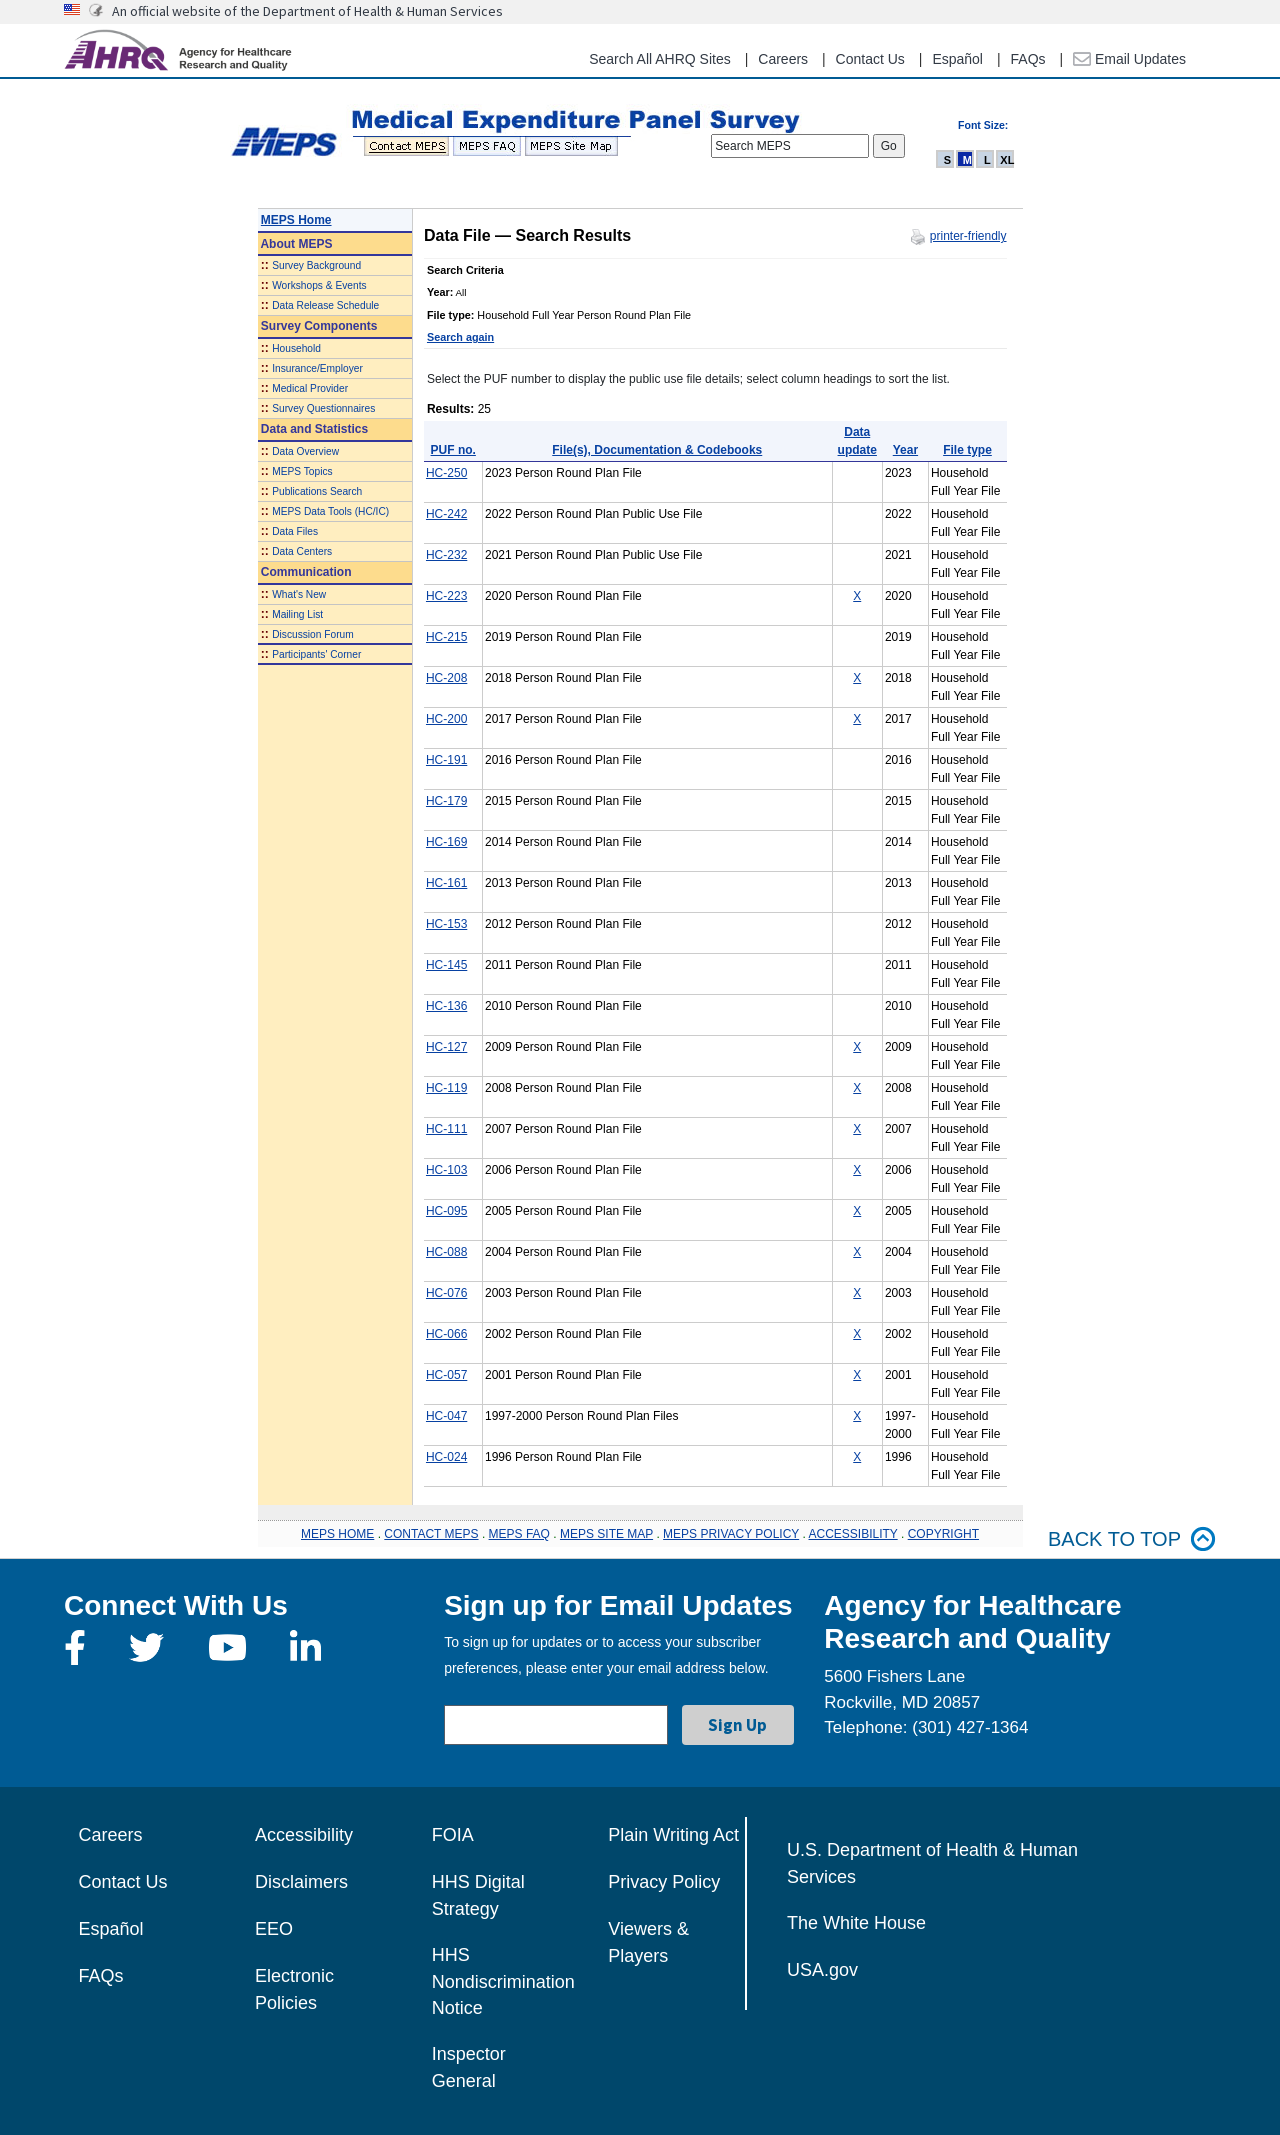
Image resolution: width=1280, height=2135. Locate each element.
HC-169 (446, 842)
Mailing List (297, 614)
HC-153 (446, 924)
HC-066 (446, 1334)
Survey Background (316, 265)
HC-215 (446, 637)
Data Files (295, 531)
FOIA (453, 1835)
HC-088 (446, 1252)
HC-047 (446, 1416)
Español (957, 59)
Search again (460, 337)
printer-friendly (968, 236)
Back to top (1132, 1539)
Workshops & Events (319, 285)
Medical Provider (310, 388)
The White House (856, 1923)
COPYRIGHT (943, 1534)
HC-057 (446, 1375)
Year (905, 450)
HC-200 (446, 719)
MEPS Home (296, 220)
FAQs (1028, 59)
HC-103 (446, 1170)
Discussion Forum (313, 634)
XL (1007, 160)
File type (967, 450)
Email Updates (1129, 59)
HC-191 (446, 760)
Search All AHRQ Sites (660, 59)
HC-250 (446, 473)
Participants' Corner (316, 654)
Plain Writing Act (673, 1835)
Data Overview (305, 451)
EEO (274, 1929)
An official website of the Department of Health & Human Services (307, 11)
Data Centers (302, 551)
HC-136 (446, 1006)
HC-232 (446, 555)
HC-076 (446, 1293)
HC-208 (446, 678)
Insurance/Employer (317, 368)
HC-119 (446, 1088)
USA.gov (822, 1970)
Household (296, 348)
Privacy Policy (664, 1882)
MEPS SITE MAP (606, 1534)
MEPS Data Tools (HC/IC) (330, 511)
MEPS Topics (302, 471)
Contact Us (870, 59)
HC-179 (446, 801)
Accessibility (304, 1835)
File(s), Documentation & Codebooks (657, 450)
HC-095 (446, 1211)
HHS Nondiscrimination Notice (503, 1981)
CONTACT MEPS (431, 1534)
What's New (299, 594)
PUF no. (453, 450)
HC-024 (446, 1457)
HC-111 (446, 1129)
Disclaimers (301, 1882)
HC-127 (446, 1047)
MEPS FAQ (519, 1534)
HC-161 (446, 883)
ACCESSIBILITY (853, 1534)
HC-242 (446, 514)
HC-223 (446, 596)
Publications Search (317, 491)
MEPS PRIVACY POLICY (731, 1534)
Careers (783, 59)
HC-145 (446, 965)
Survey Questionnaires (323, 408)
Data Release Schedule (325, 305)
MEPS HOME (337, 1534)
